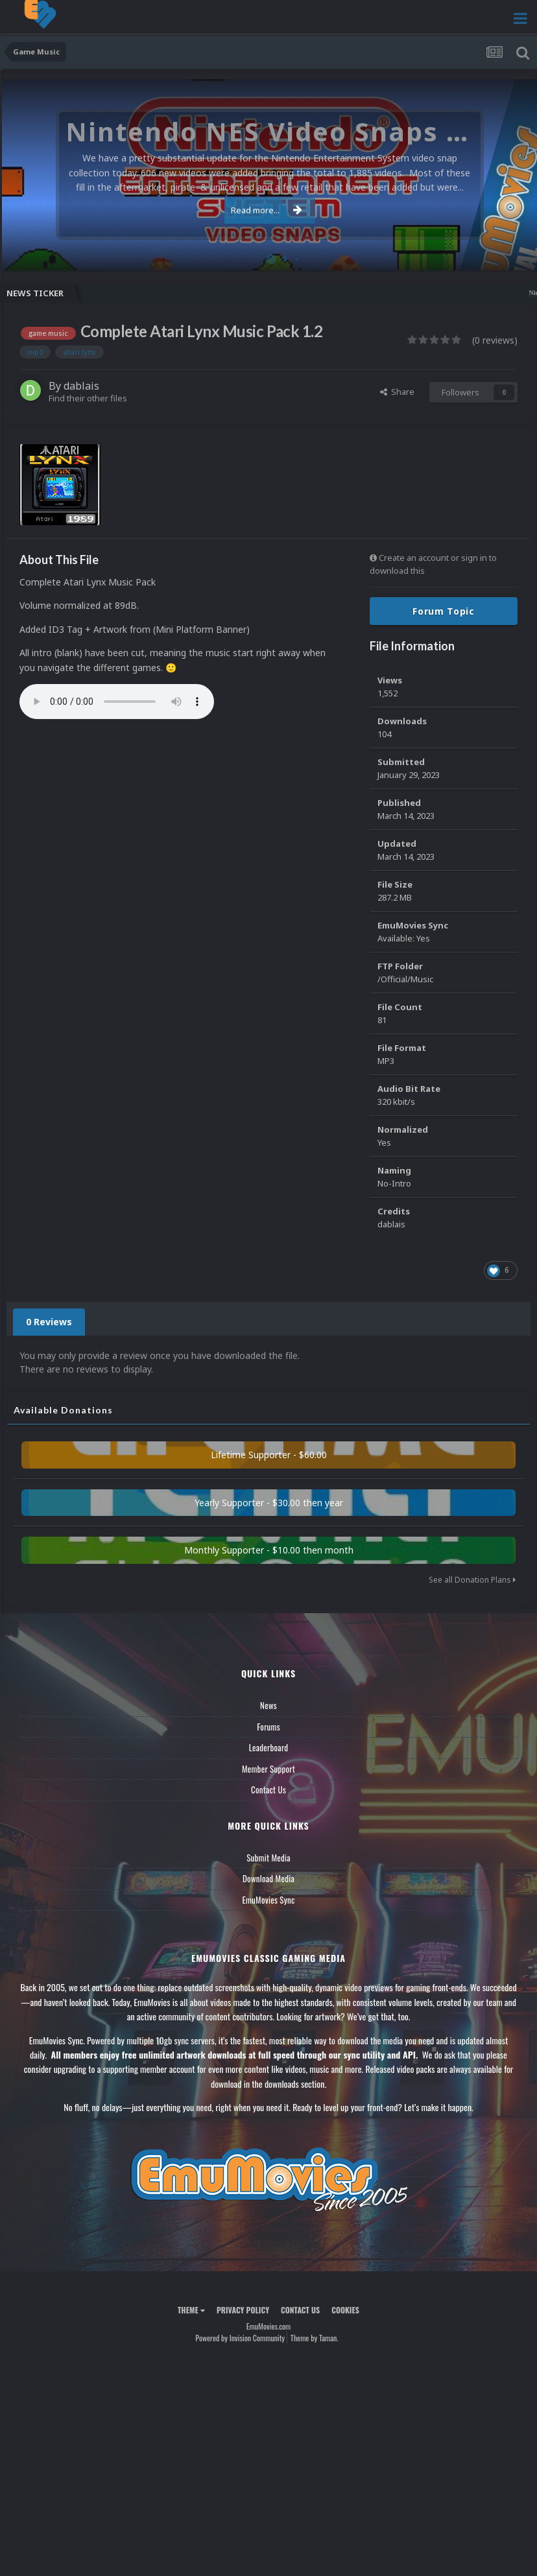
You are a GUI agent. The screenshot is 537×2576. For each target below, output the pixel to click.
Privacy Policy (243, 2309)
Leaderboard (269, 1747)
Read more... (266, 210)
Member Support (268, 1768)
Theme (191, 2309)
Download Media (268, 1878)
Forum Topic (443, 611)
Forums (268, 1726)
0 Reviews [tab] (49, 1322)
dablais (81, 386)
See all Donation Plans (472, 1579)
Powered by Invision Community (240, 2337)
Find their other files (88, 398)
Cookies (345, 2309)
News (268, 1705)
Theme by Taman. (315, 2337)
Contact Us (268, 1789)
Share (397, 391)
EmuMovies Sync (268, 1899)
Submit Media (268, 1857)
